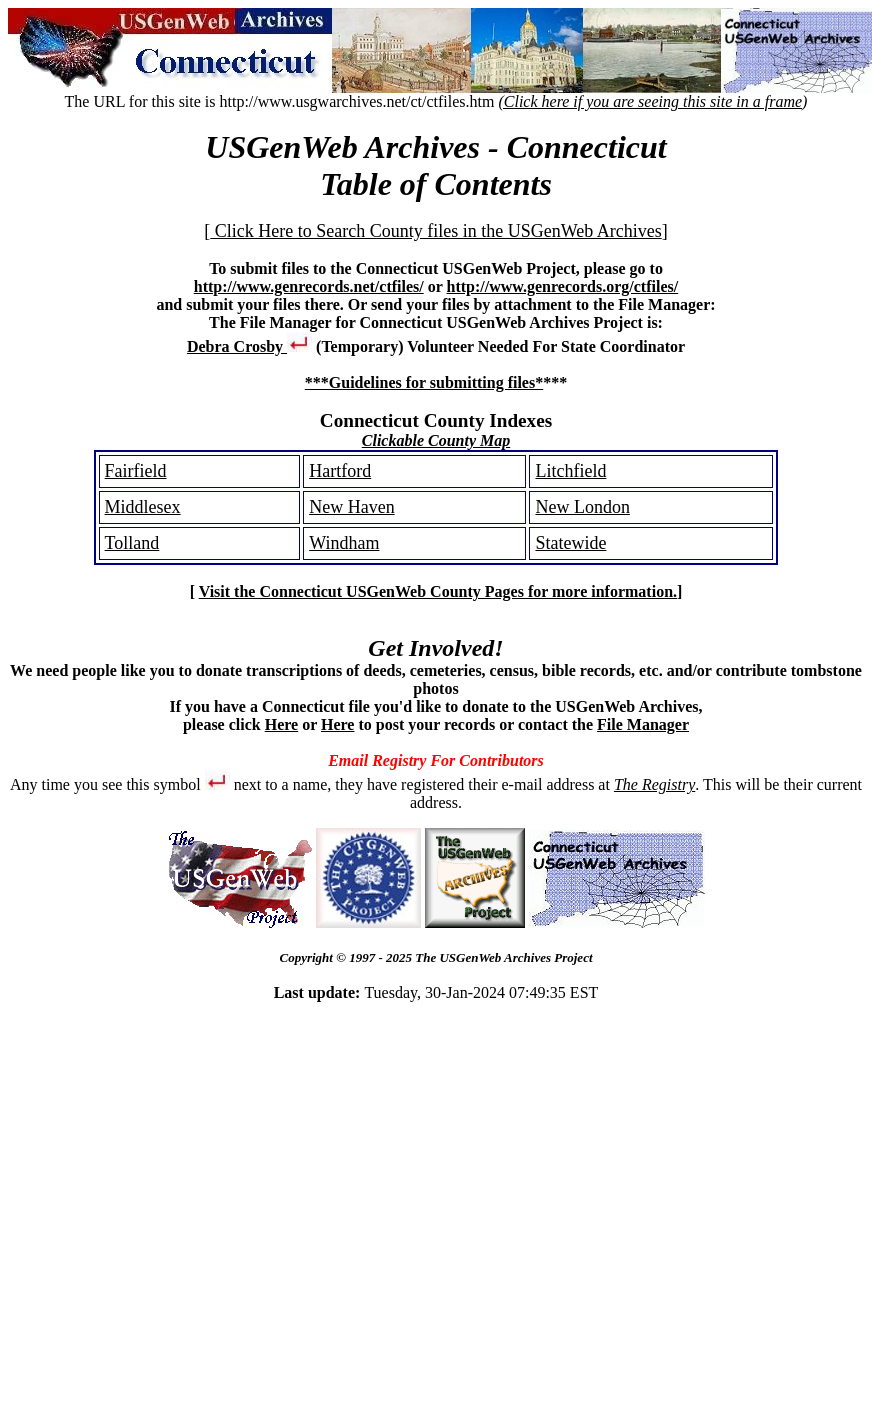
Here (281, 724)
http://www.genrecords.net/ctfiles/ (309, 286)
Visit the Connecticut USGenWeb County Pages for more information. (438, 591)
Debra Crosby (249, 346)
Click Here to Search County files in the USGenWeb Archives (435, 231)
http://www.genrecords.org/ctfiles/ (563, 286)
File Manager (643, 724)
